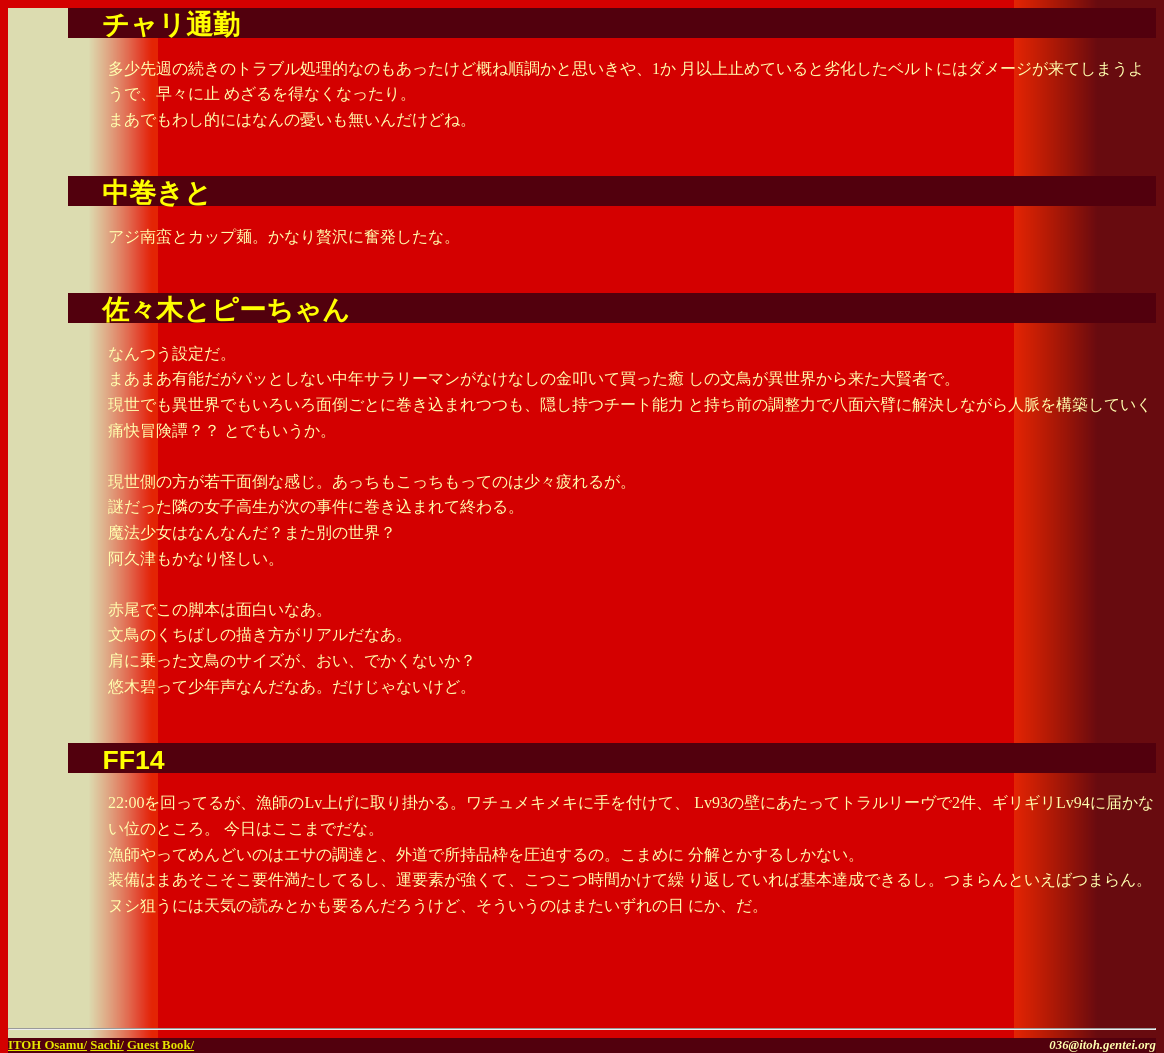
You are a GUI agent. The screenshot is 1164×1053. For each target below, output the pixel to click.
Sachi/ (106, 1045)
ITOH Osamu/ (47, 1045)
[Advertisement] (922, 990)
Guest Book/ (160, 1045)
